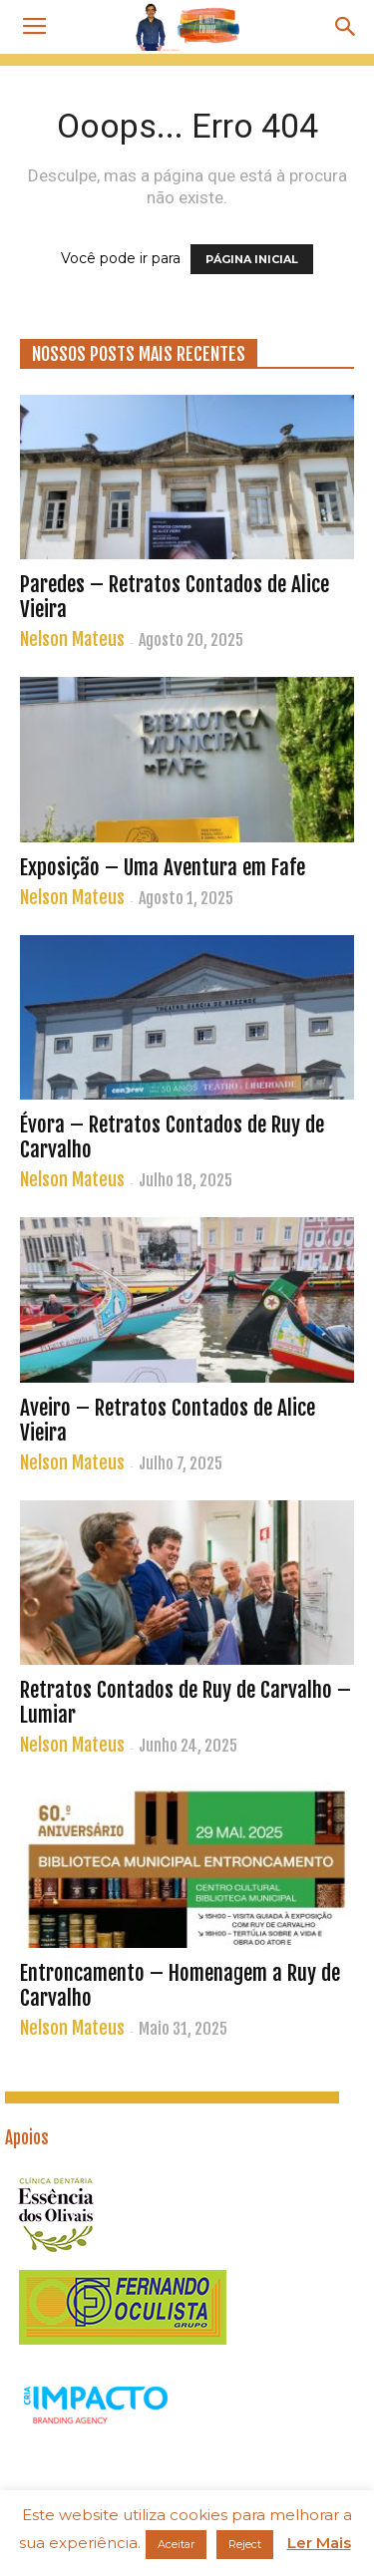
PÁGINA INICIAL (251, 259)
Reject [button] (244, 2544)
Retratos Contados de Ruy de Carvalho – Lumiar (185, 1702)
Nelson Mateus (72, 639)
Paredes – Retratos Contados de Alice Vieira (174, 596)
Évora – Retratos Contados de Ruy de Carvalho (172, 1137)
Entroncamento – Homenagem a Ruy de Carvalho (180, 1985)
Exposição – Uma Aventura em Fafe (162, 867)
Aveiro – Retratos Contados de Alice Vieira (167, 1420)
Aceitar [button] (176, 2544)
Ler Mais (319, 2542)
